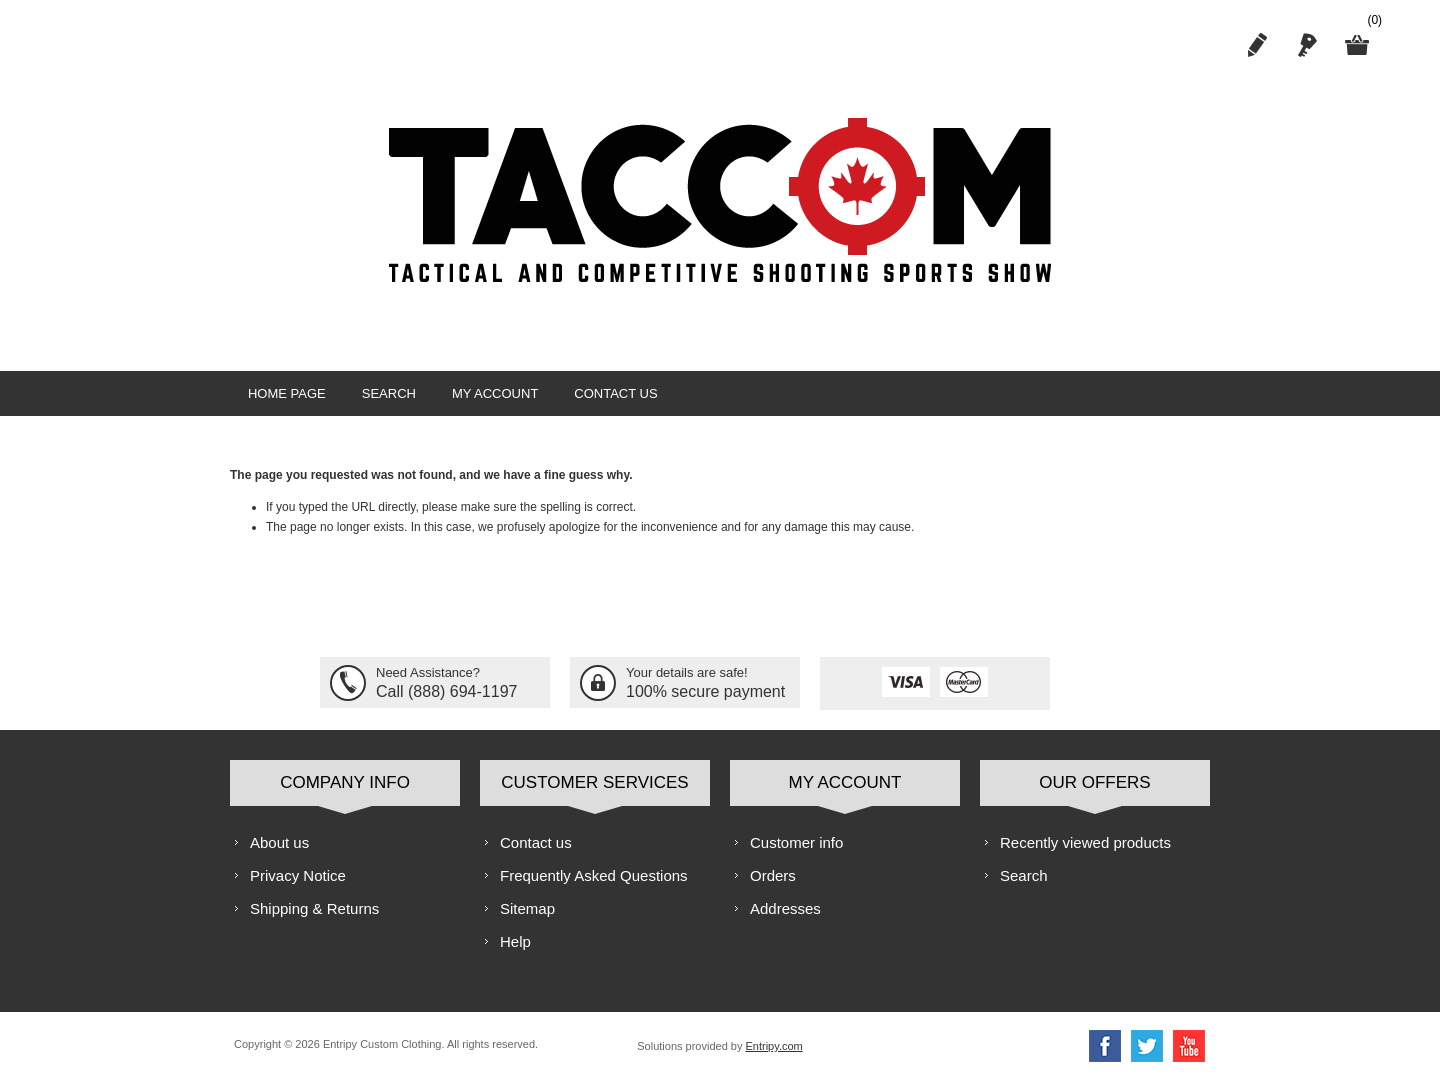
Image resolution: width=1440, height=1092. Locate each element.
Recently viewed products (1085, 854)
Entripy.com (773, 1058)
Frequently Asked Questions (594, 887)
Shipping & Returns (314, 920)
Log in (1307, 45)
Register (1257, 45)
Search (380, 399)
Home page (284, 399)
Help (515, 953)
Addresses (785, 920)
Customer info (796, 854)
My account (480, 399)
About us (279, 854)
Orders (773, 887)
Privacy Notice (298, 887)
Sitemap (527, 920)
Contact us (594, 399)
